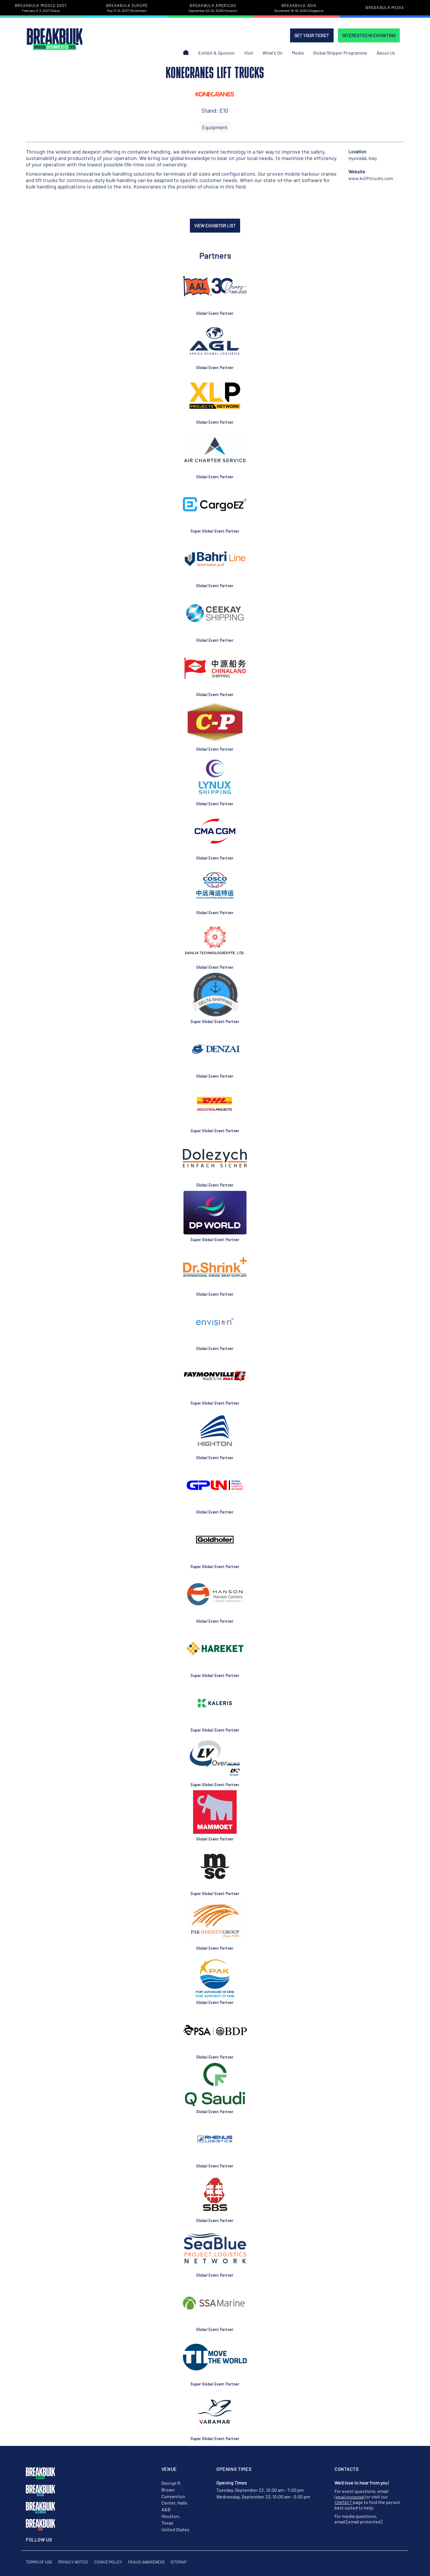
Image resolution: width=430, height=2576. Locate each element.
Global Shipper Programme (340, 52)
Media (298, 52)
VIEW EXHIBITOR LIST (215, 225)
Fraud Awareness (146, 2561)
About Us (386, 52)
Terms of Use (39, 2561)
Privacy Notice (73, 2561)
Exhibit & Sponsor (216, 52)
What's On (272, 52)
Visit (248, 52)
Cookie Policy (108, 2561)
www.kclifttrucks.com (370, 178)
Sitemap (178, 2561)
